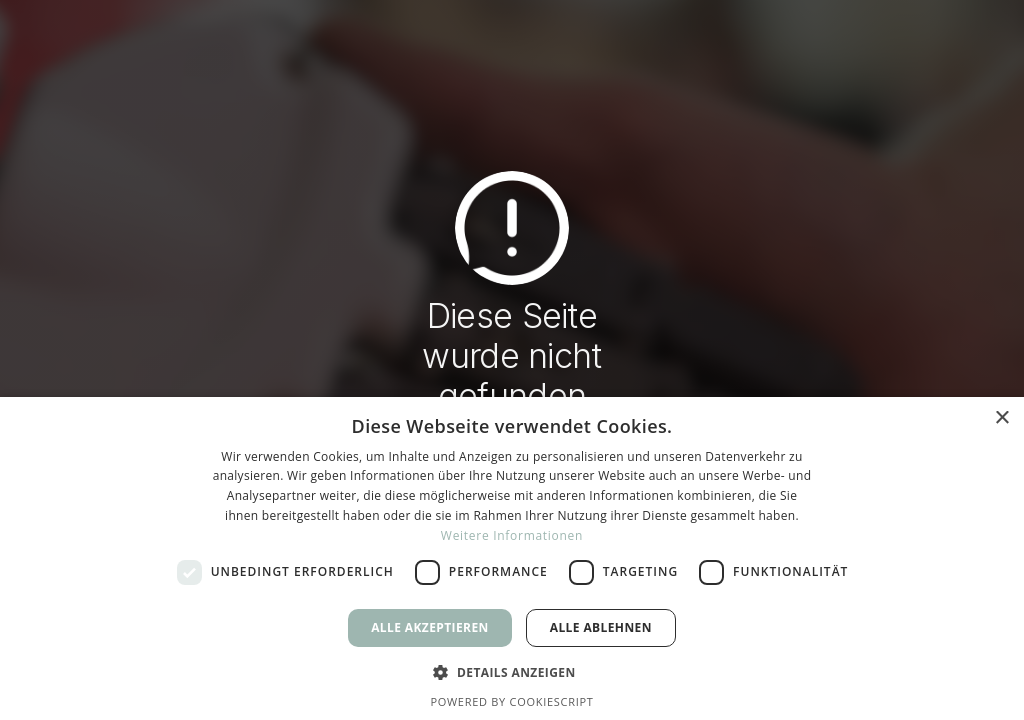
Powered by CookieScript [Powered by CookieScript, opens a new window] (511, 701)
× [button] (1001, 418)
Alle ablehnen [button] (601, 627)
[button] (511, 671)
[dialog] (512, 558)
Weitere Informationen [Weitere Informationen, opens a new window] (512, 535)
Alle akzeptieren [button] (430, 627)
